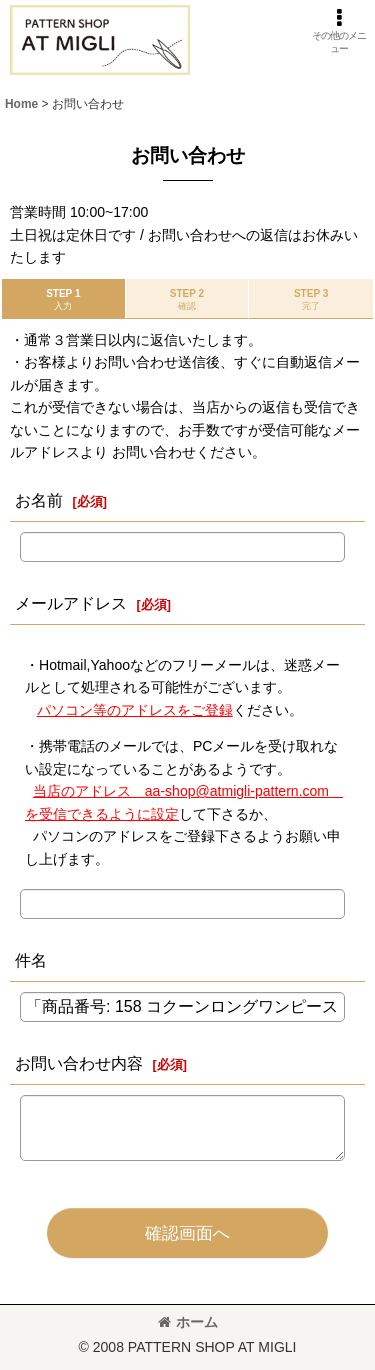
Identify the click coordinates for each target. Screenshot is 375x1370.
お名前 (39, 500)
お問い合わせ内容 (79, 1063)
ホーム (188, 1322)
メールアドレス (71, 603)
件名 (31, 960)
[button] (339, 31)
